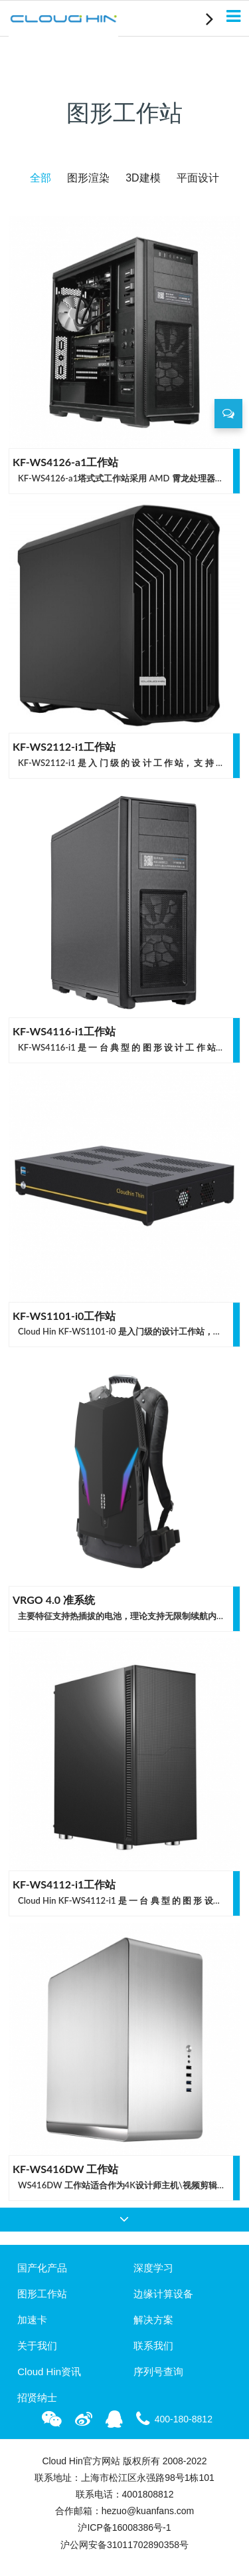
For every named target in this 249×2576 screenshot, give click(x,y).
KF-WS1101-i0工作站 (64, 1315)
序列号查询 (158, 2371)
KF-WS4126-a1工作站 (65, 461)
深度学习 (153, 2267)
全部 (40, 178)
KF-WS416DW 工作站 (65, 2168)
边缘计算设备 (163, 2293)
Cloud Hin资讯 (49, 2371)
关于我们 (37, 2345)
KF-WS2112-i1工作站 (64, 746)
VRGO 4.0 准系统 (54, 1599)
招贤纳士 (37, 2397)
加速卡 (32, 2319)
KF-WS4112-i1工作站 (64, 1884)
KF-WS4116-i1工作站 (64, 1031)
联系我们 (153, 2345)
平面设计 (198, 178)
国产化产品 (42, 2267)
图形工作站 (42, 2293)
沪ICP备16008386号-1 (124, 2527)
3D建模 (142, 178)
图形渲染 (88, 178)
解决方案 (153, 2319)
